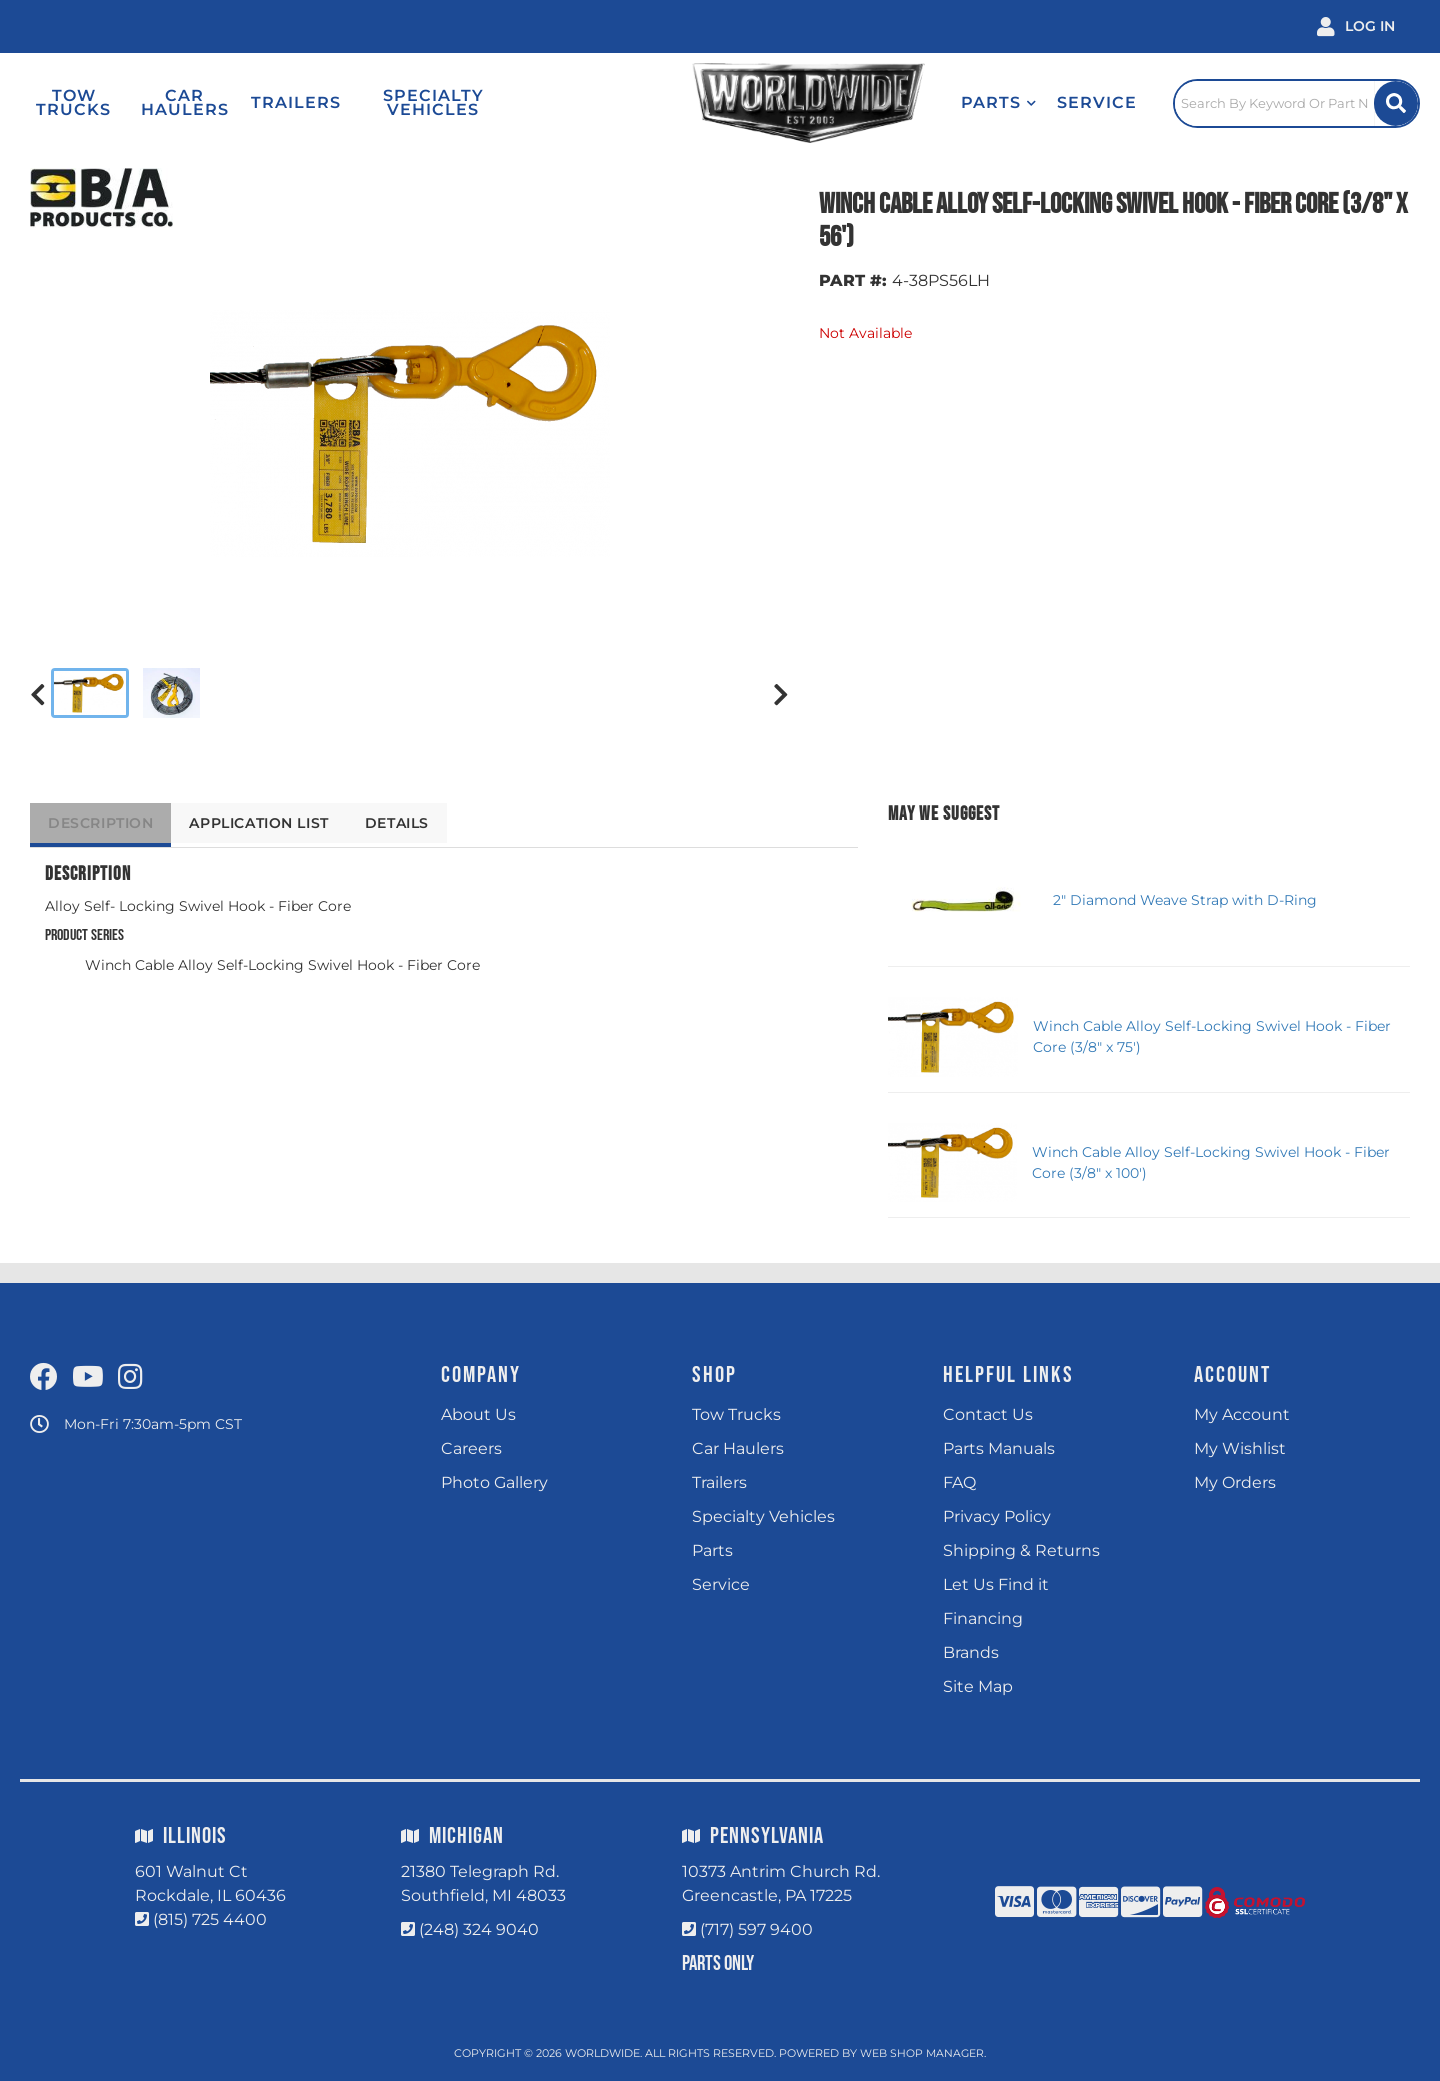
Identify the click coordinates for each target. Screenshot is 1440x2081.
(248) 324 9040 (479, 1929)
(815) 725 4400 (210, 1919)
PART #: (853, 280)
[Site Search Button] (1393, 103)
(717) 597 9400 (756, 1929)
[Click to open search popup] (1280, 103)
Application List (273, 823)
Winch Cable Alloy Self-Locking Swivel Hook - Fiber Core (282, 965)
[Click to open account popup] (1356, 26)
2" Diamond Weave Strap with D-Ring (1185, 900)
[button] (950, 103)
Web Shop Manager (922, 2053)
